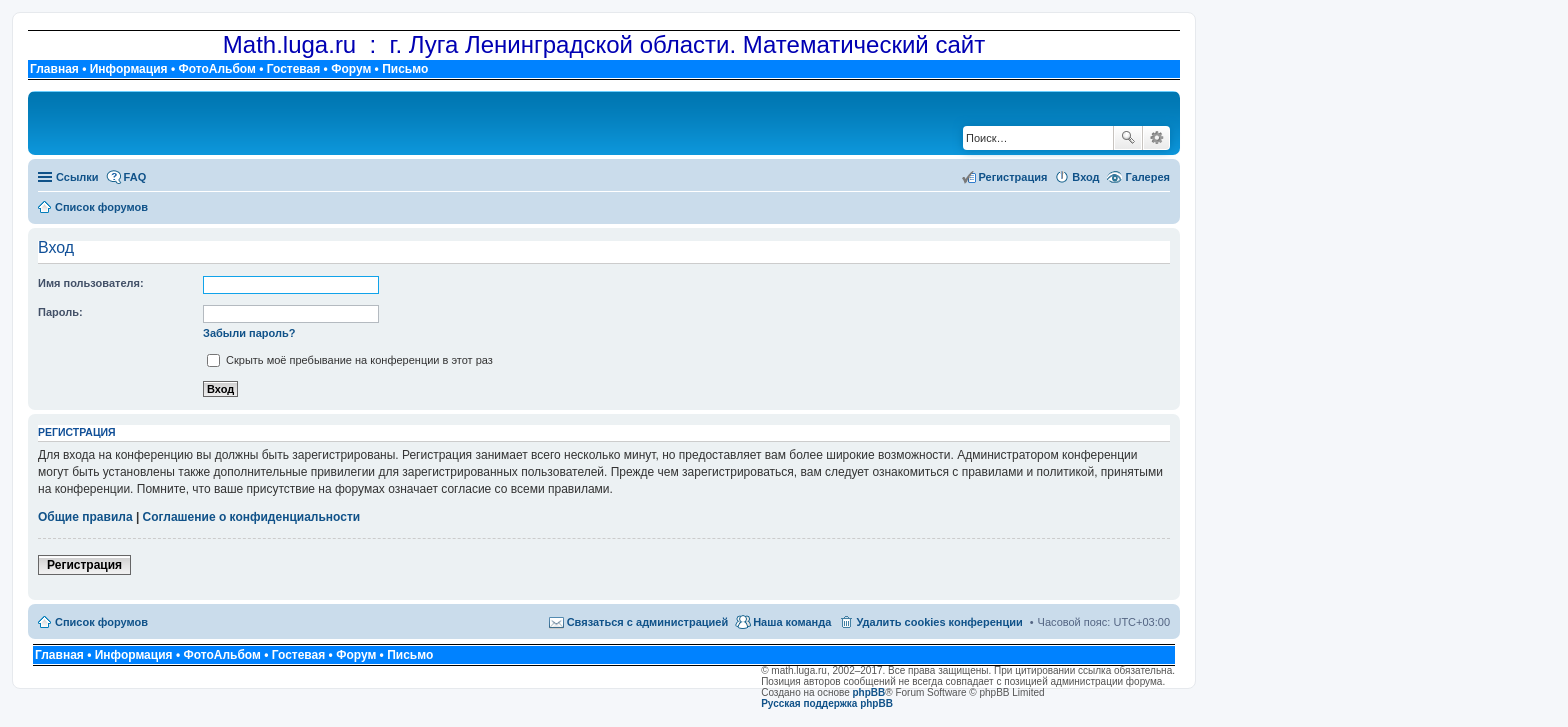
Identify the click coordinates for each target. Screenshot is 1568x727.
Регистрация (84, 565)
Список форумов (101, 622)
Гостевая (294, 69)
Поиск (1128, 138)
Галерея (1148, 177)
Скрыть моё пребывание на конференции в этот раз (350, 360)
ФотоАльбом (216, 69)
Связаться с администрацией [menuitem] (648, 622)
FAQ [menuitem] (135, 177)
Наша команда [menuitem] (792, 622)
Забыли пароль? (249, 333)
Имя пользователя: (91, 283)
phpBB (869, 692)
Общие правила (85, 517)
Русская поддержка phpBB (827, 703)
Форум (351, 69)
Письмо (405, 69)
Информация (129, 69)
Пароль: (60, 312)
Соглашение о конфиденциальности (252, 517)
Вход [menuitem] (1085, 177)
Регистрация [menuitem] (1013, 177)
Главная (54, 69)
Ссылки (77, 177)
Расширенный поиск (1156, 138)
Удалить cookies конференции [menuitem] (939, 622)
